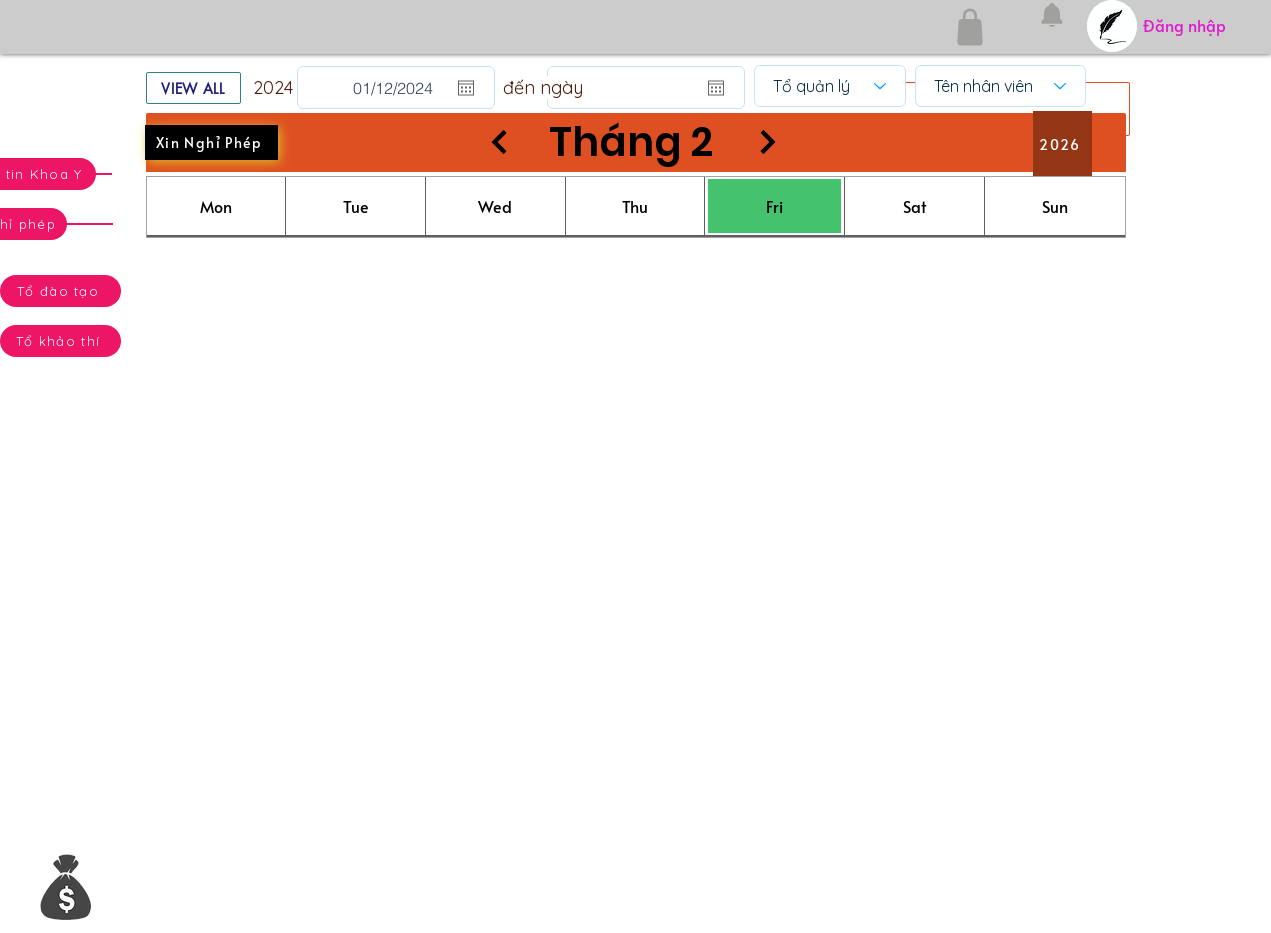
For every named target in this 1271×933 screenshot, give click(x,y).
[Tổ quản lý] (830, 86)
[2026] (1062, 144)
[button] (66, 886)
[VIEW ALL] (193, 88)
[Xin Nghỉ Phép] (211, 142)
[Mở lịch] (466, 88)
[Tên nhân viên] (1000, 86)
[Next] (768, 141)
